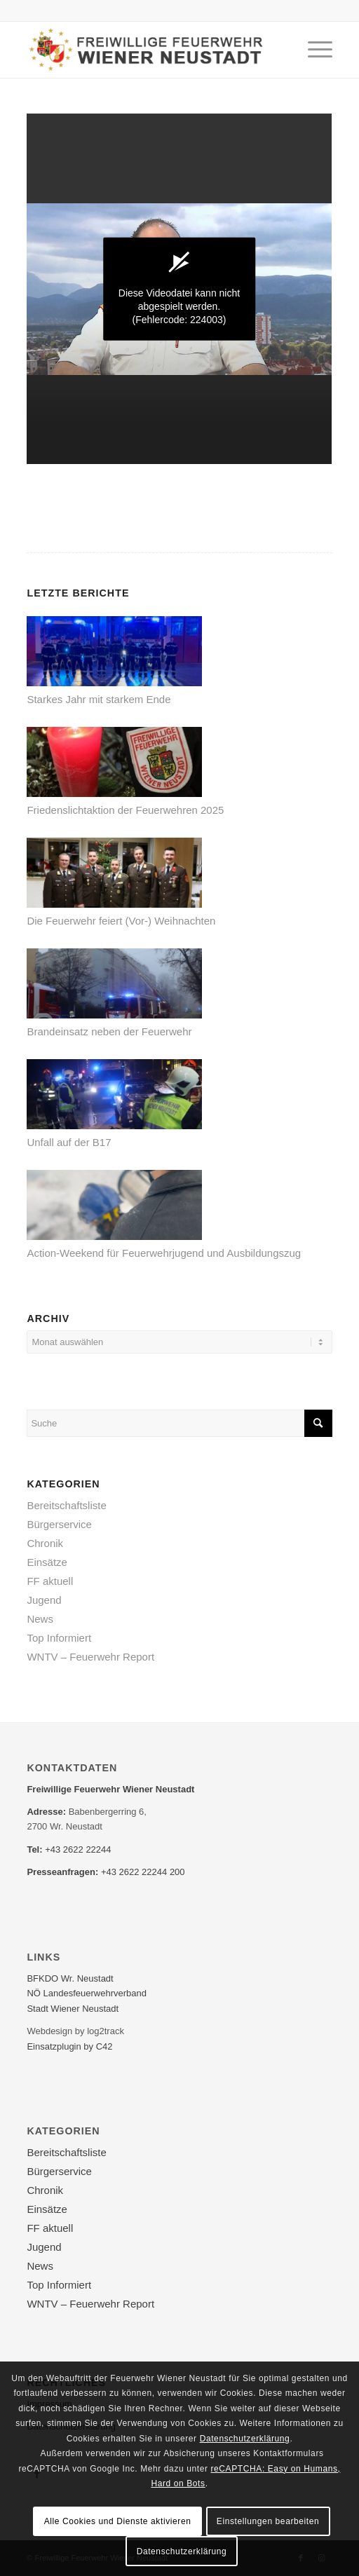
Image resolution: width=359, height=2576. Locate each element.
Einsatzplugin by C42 (69, 2046)
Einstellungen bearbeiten (268, 2521)
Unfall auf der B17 (69, 1142)
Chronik (45, 1543)
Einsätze (47, 1562)
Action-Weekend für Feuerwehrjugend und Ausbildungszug (164, 1253)
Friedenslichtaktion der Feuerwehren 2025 (125, 810)
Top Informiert (59, 1638)
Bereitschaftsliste (66, 1505)
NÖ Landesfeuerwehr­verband (87, 1993)
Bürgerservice (59, 1524)
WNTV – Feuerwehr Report (90, 1657)
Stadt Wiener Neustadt (72, 2008)
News (40, 1619)
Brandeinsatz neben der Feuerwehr (109, 1031)
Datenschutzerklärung (245, 2439)
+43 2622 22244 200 (143, 1872)
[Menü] (313, 50)
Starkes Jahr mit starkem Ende (98, 699)
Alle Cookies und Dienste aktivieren (117, 2521)
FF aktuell (50, 1581)
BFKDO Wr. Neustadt (70, 1978)
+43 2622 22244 (78, 1849)
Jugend (44, 1600)
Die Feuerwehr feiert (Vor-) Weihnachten (121, 921)
